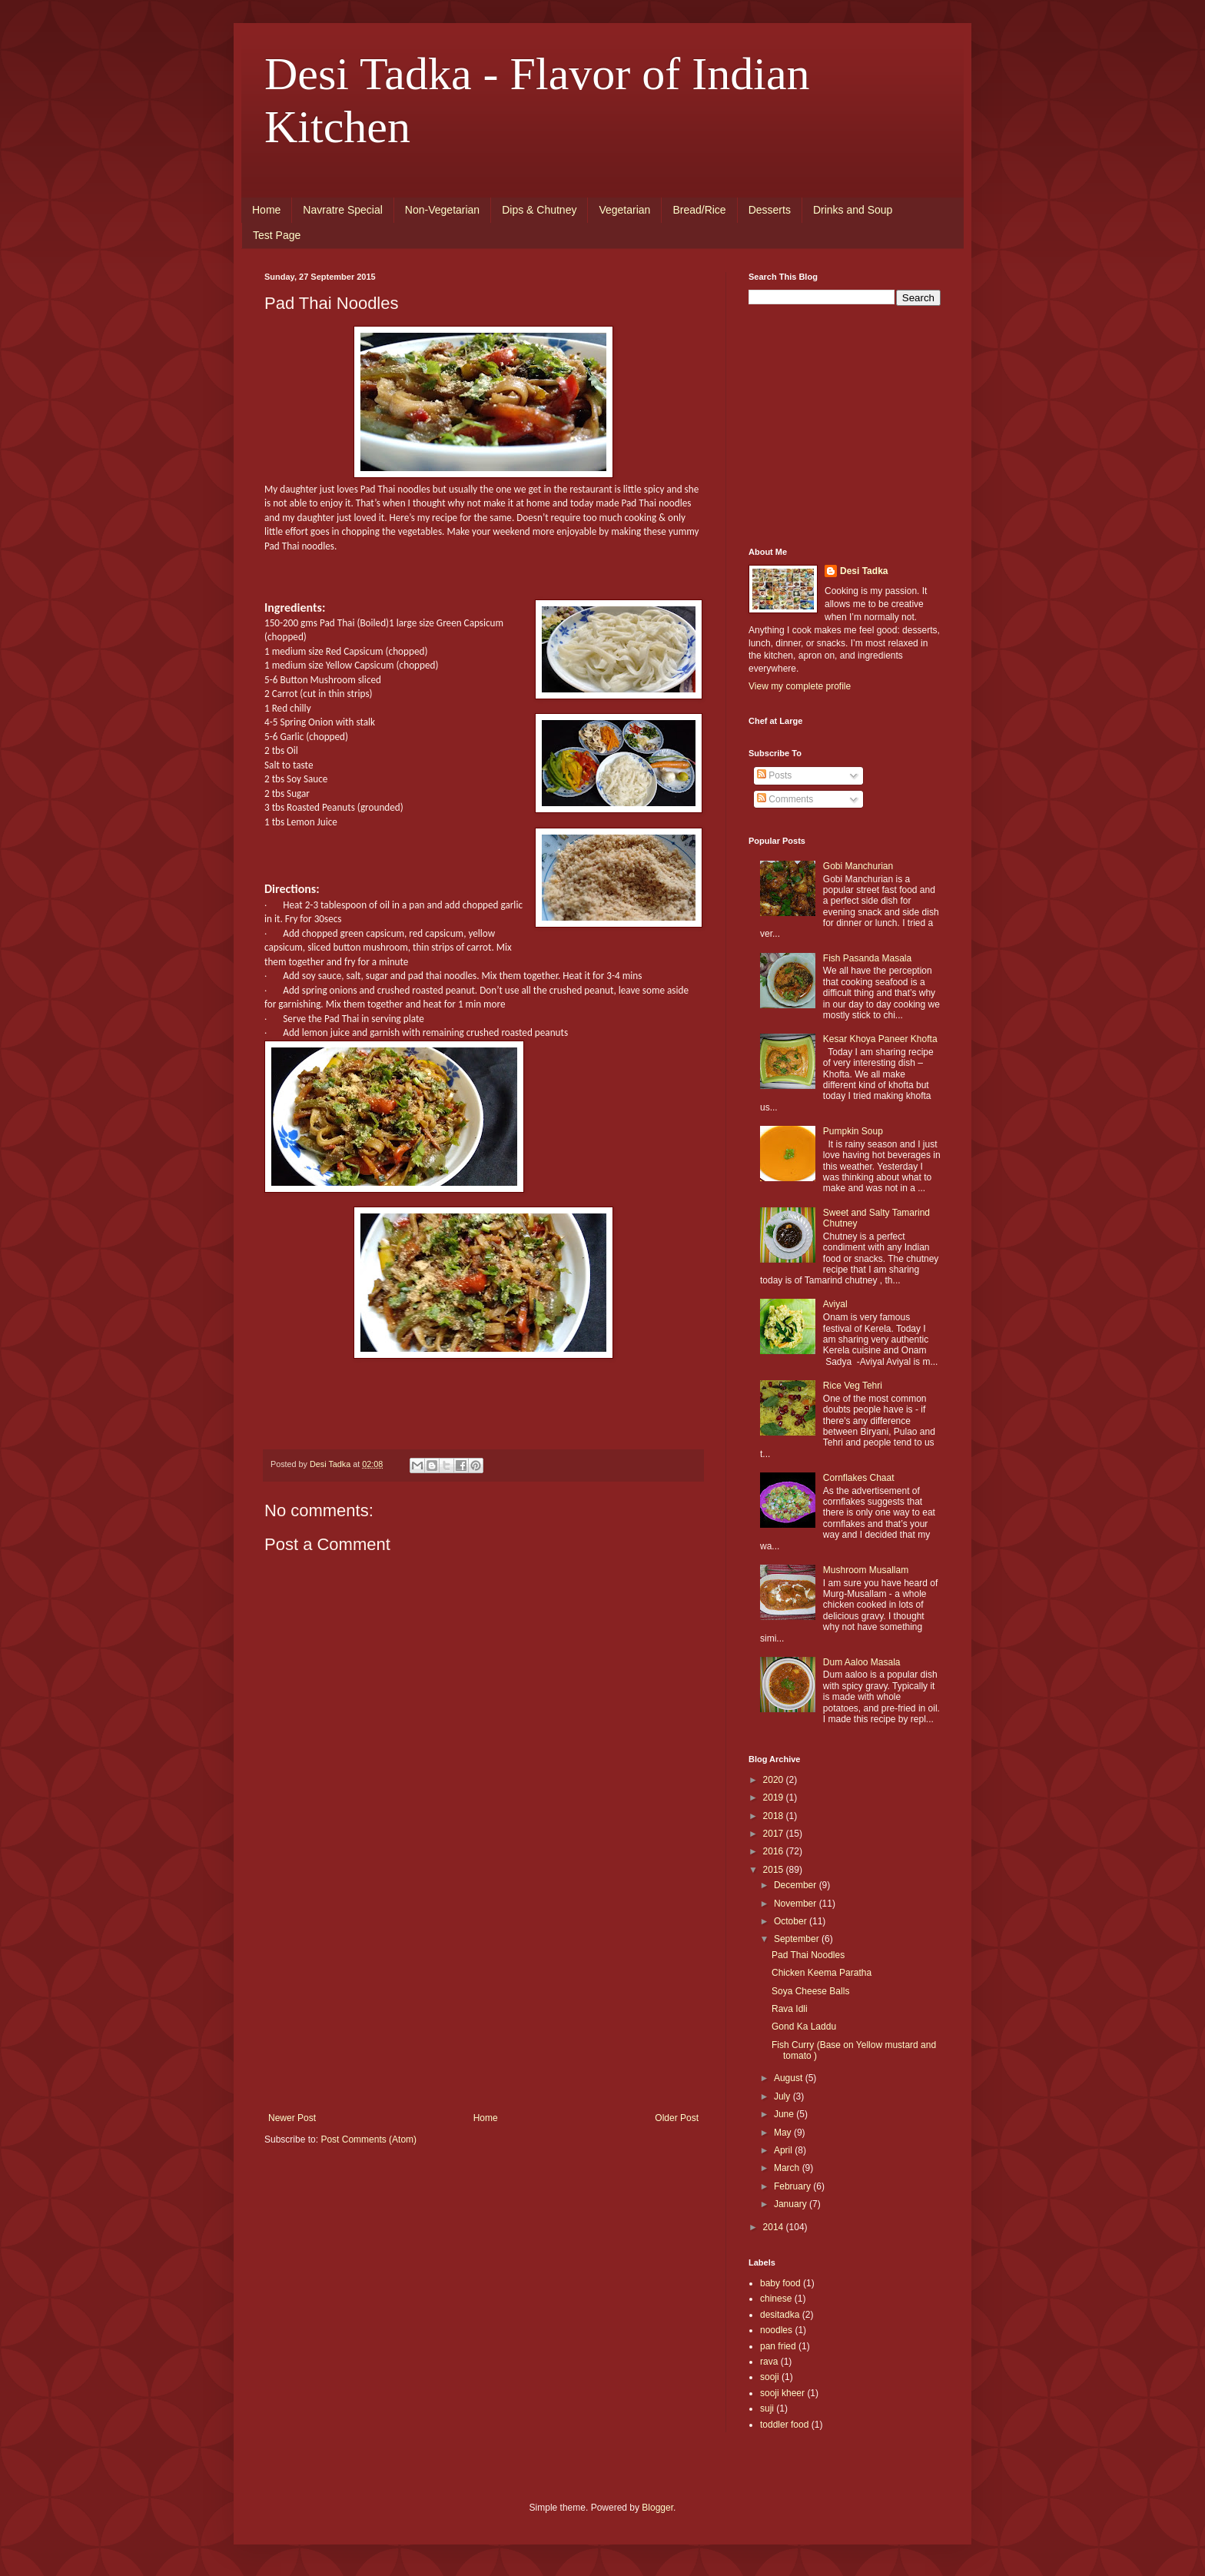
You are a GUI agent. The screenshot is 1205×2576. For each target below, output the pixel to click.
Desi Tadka (864, 571)
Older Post (677, 2118)
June (785, 2114)
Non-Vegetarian (442, 210)
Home (266, 210)
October (791, 1921)
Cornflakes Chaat (859, 1477)
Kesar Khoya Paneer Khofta (880, 1039)
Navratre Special (343, 210)
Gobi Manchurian (858, 866)
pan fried (778, 2346)
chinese (776, 2298)
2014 (774, 2227)
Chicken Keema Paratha (821, 1972)
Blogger (657, 2507)
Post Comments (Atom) (368, 2139)
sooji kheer (782, 2393)
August (789, 2078)
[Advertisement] (483, 1997)
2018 (774, 1816)
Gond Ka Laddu (804, 2026)
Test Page (276, 235)
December (796, 1885)
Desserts (770, 210)
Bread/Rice (698, 210)
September (798, 1939)
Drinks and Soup (853, 210)
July (783, 2096)
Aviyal (835, 1304)
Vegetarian (624, 210)
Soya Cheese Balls (810, 1991)
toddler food (784, 2424)
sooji (769, 2377)
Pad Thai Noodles (808, 1955)
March (788, 2168)
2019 (774, 1797)
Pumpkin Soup (853, 1131)
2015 (774, 1869)
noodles (776, 2330)
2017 (774, 1833)
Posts (774, 775)
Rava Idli (790, 2008)
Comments (785, 799)
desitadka (779, 2314)
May (784, 2132)
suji (767, 2408)
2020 (774, 1779)
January (791, 2204)
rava (769, 2361)
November (796, 1903)
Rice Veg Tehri (852, 1385)
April (784, 2150)
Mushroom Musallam (865, 1570)
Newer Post (292, 2118)
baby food (780, 2283)
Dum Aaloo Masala (862, 1662)
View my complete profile (800, 686)
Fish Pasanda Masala (867, 958)
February (793, 2186)
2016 (774, 1851)
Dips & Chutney (539, 210)
